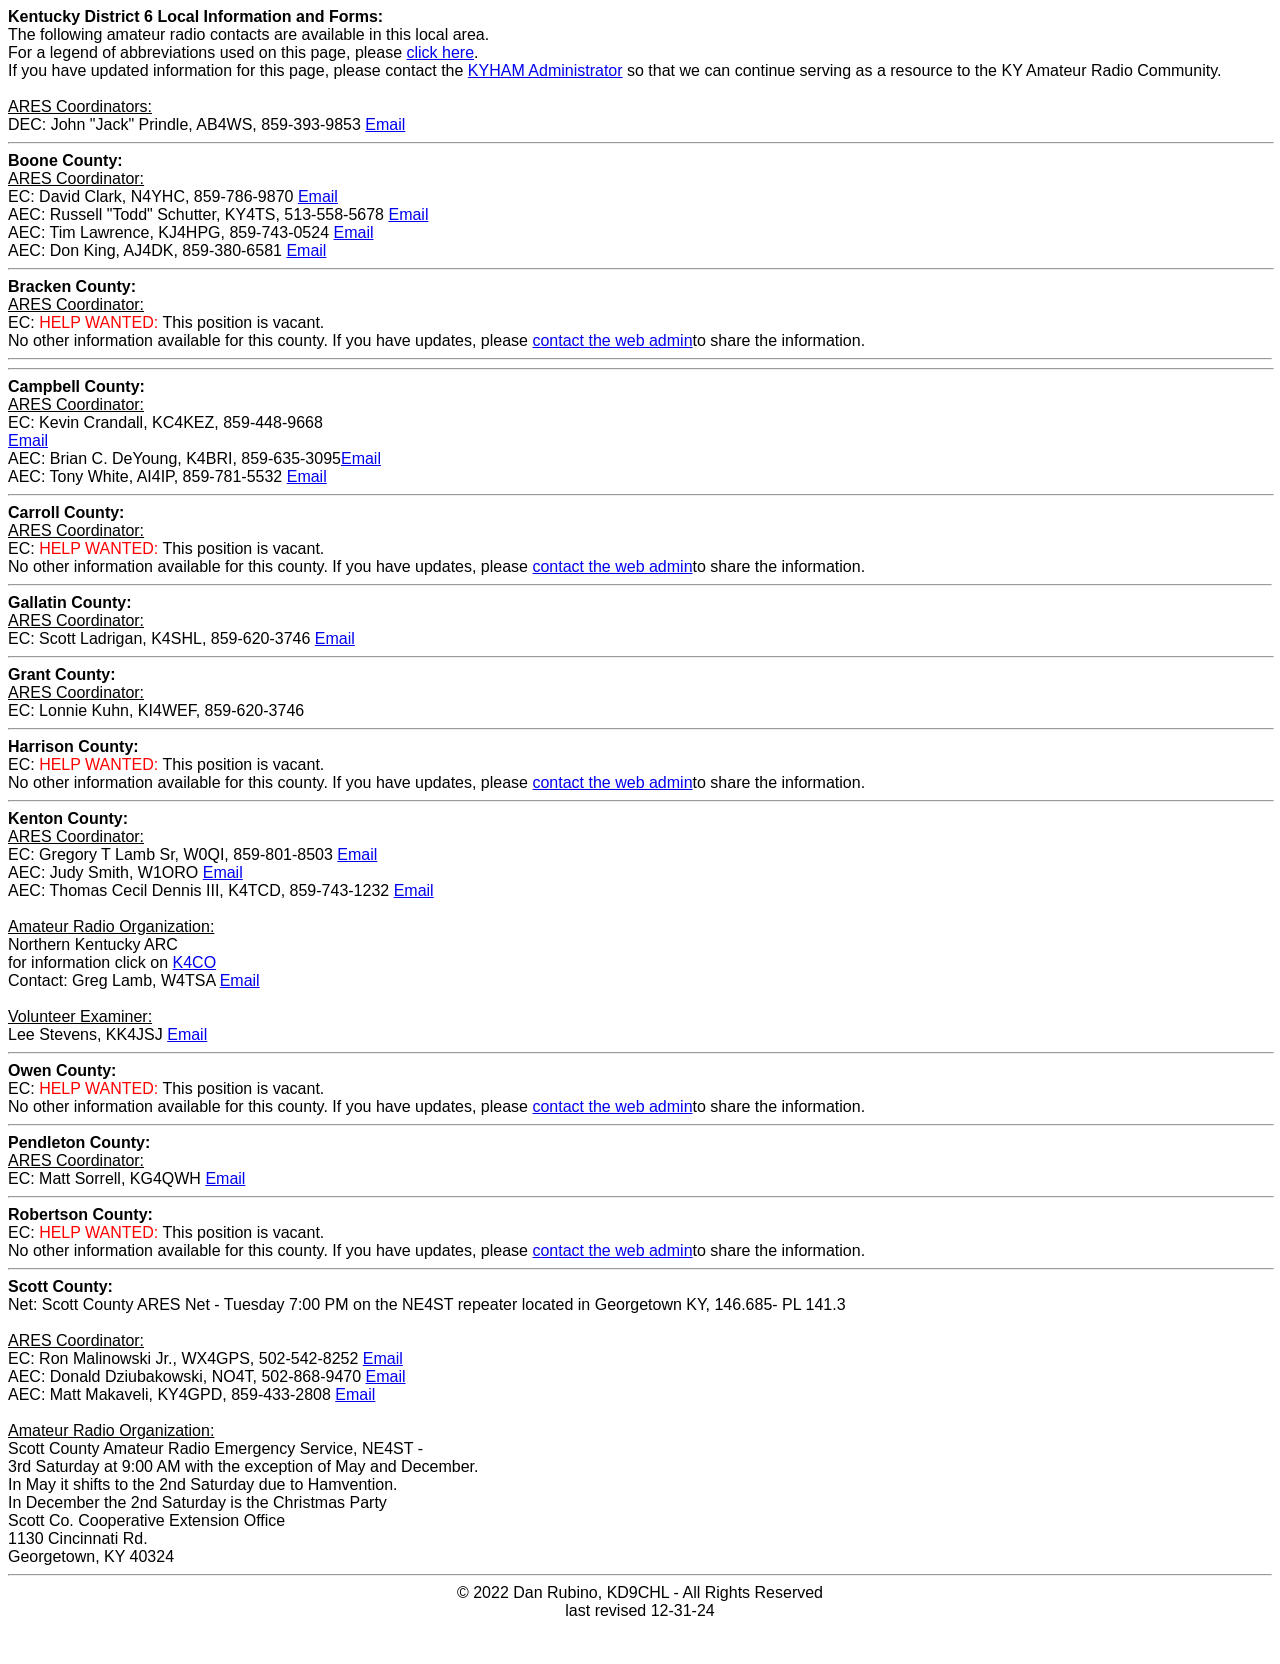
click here (441, 52)
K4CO (195, 962)
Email (385, 124)
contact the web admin (612, 340)
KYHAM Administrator (545, 70)
